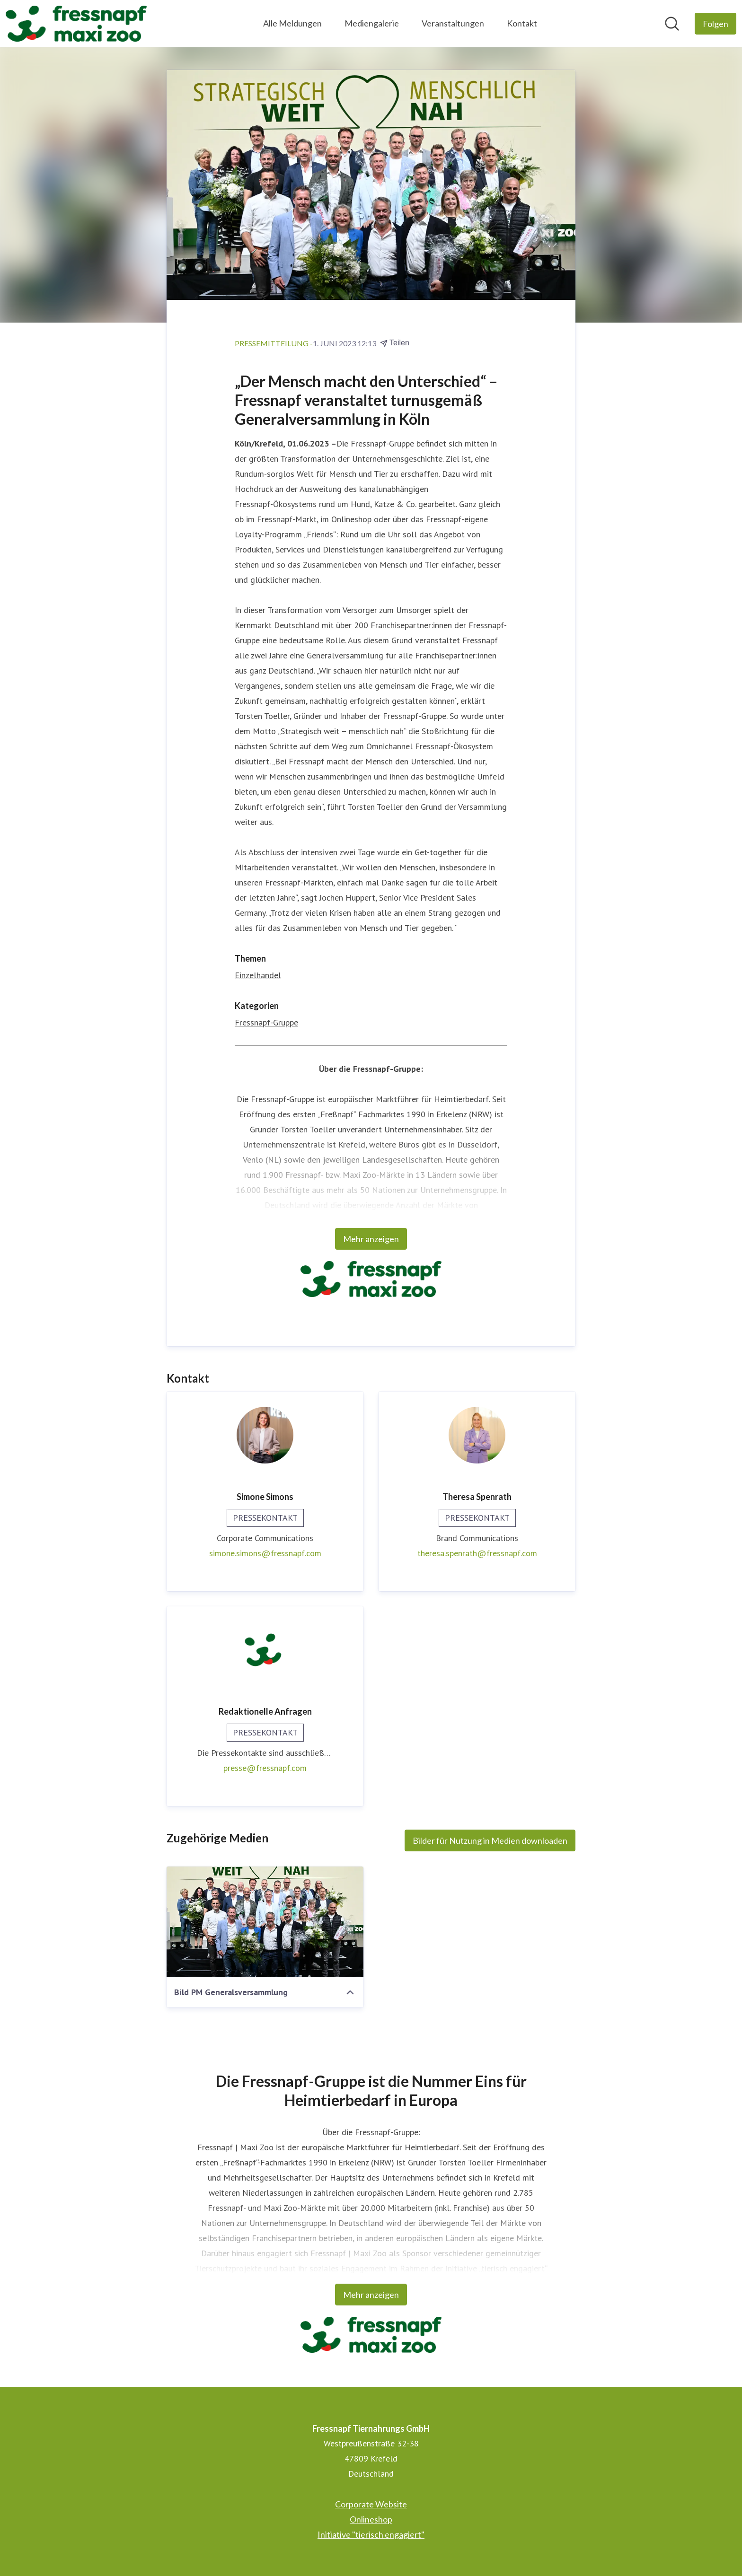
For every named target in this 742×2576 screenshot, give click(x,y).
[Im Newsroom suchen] (672, 23)
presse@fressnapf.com (265, 1767)
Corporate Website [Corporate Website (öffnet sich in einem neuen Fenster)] (371, 2504)
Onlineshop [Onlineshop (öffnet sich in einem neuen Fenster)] (371, 2519)
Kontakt (522, 23)
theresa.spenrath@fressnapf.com (477, 1553)
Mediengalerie (371, 23)
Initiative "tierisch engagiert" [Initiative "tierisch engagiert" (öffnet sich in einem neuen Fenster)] (371, 2534)
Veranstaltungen (453, 23)
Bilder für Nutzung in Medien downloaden (490, 1840)
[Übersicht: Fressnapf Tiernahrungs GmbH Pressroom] (76, 24)
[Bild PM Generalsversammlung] (265, 1921)
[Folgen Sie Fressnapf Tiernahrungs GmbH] (715, 24)
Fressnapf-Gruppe (266, 1022)
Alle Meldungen (292, 23)
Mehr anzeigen (371, 1239)
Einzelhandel (258, 975)
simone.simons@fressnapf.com (265, 1553)
